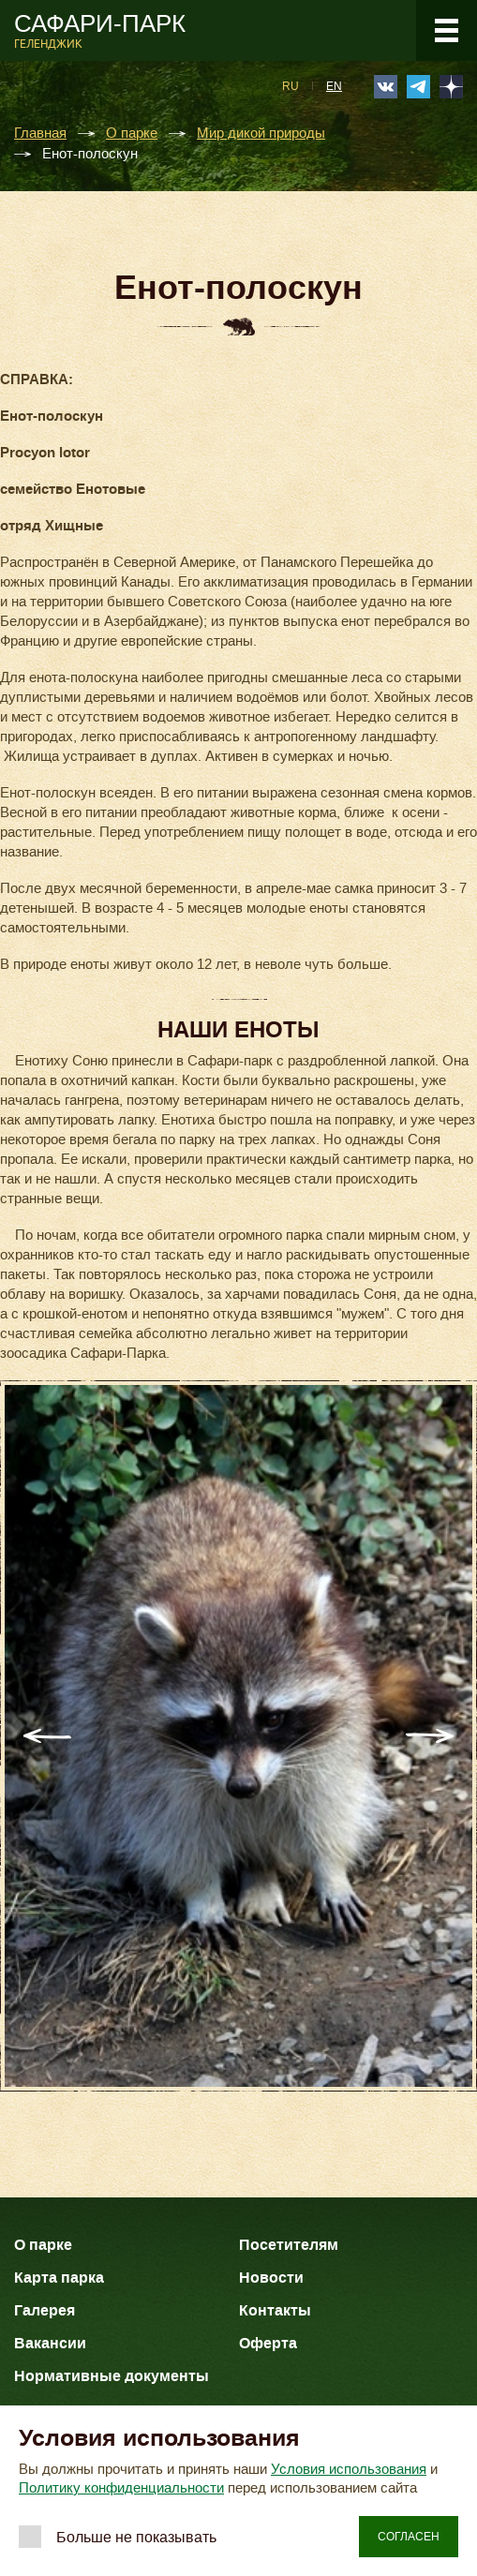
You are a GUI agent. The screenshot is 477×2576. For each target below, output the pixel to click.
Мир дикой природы (261, 134)
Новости (271, 2277)
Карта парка (59, 2277)
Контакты (275, 2310)
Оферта (268, 2343)
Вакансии (50, 2343)
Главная (40, 134)
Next (430, 1736)
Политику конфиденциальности (121, 2488)
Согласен (409, 2536)
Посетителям (288, 2245)
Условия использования (348, 2469)
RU (290, 86)
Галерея (44, 2310)
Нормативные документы (111, 2376)
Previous (47, 1736)
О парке (131, 134)
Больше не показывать (136, 2537)
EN (334, 86)
